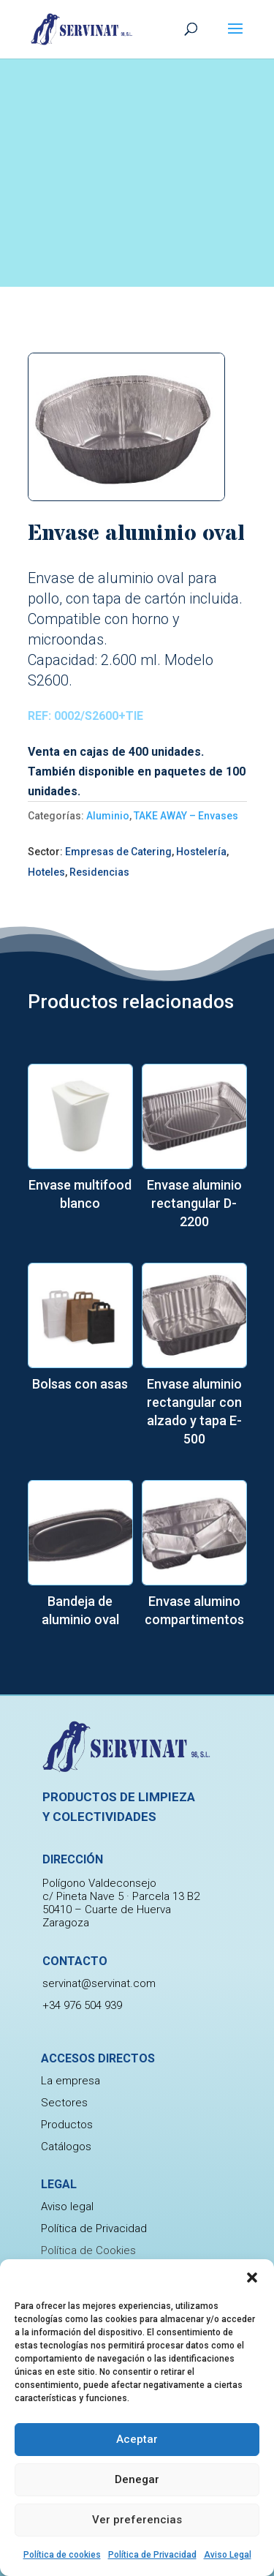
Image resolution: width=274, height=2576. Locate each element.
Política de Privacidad (152, 2555)
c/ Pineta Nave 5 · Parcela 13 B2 (120, 1896)
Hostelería (201, 851)
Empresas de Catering (118, 851)
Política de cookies (62, 2555)
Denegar (137, 2479)
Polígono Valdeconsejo (99, 1883)
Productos (67, 2124)
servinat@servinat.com (99, 1983)
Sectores (64, 2102)
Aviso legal (67, 2206)
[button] (252, 2277)
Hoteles (46, 872)
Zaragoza (65, 1922)
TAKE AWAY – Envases (186, 816)
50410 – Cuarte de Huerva (106, 1909)
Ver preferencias (137, 2519)
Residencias (99, 872)
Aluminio (107, 816)
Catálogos (66, 2146)
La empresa (70, 2080)
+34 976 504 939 (82, 2005)
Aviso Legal (227, 2555)
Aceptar (137, 2439)
